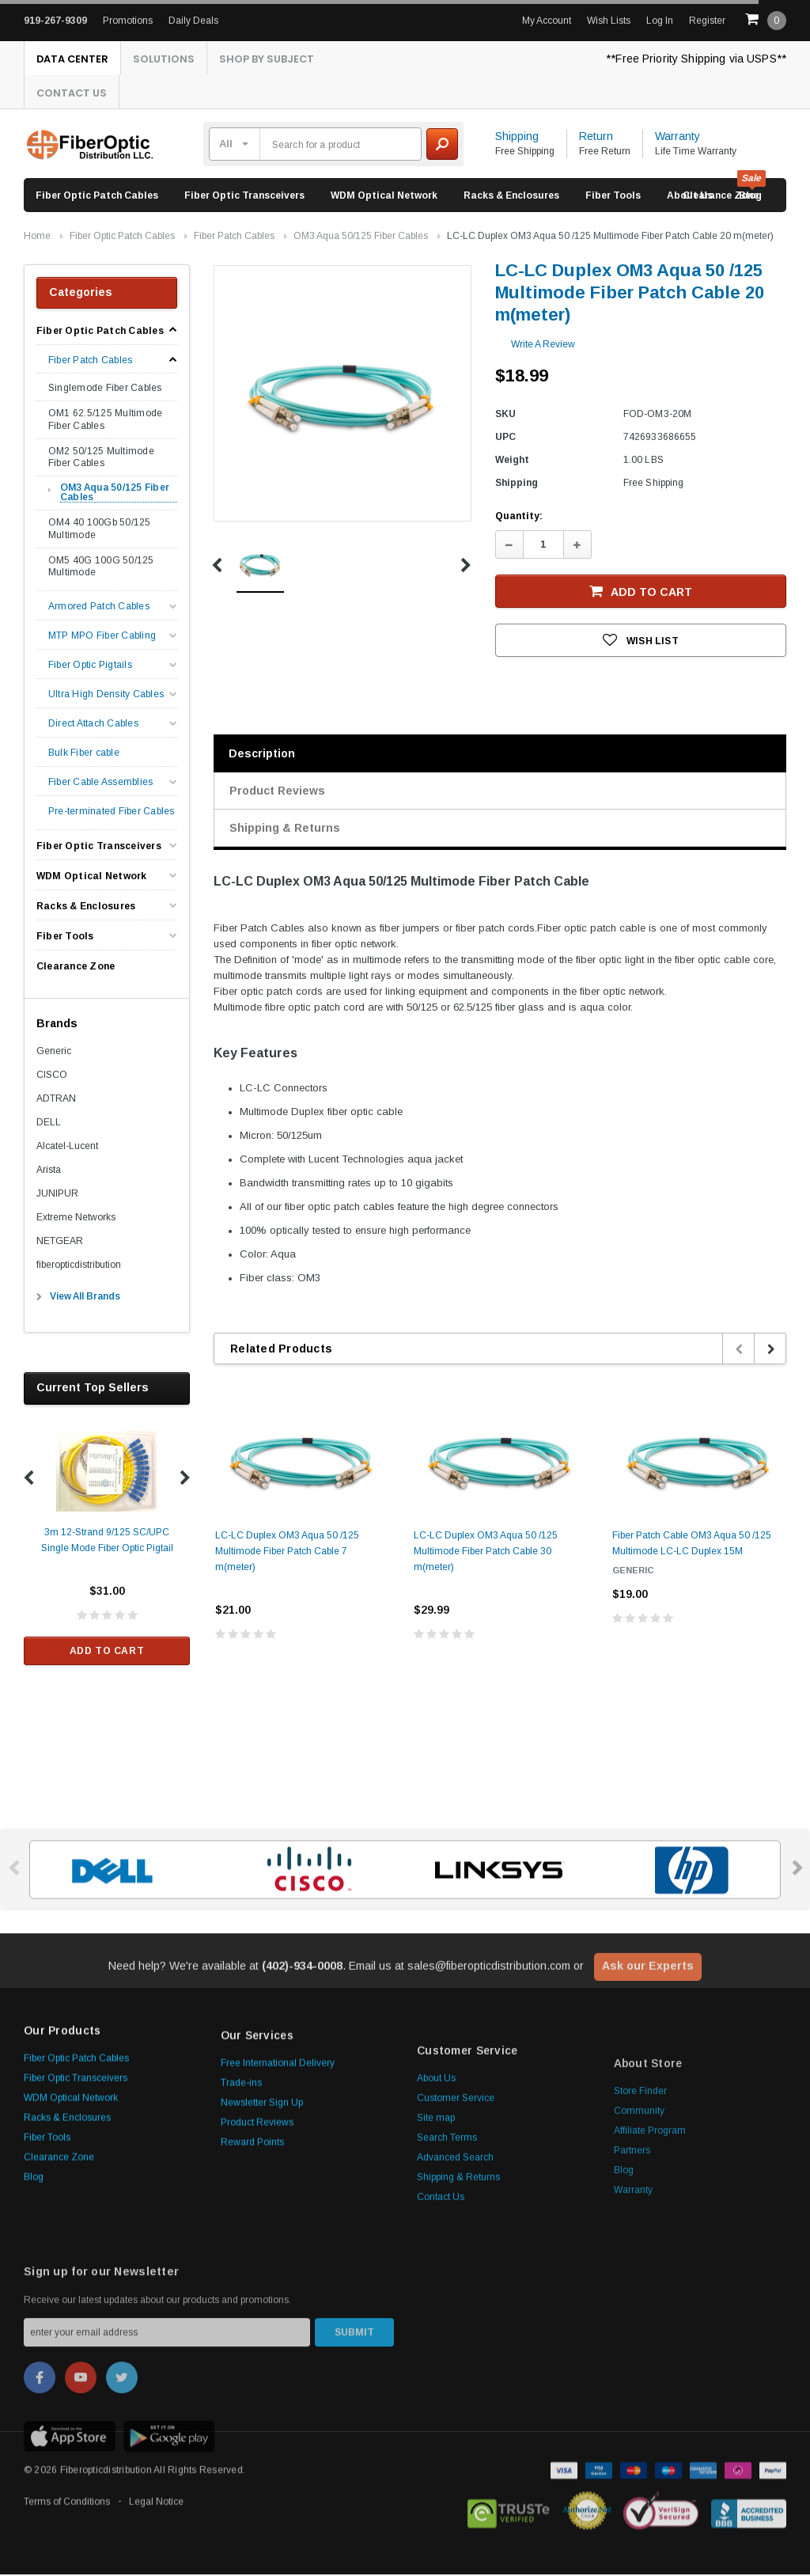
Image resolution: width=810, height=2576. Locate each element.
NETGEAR (59, 1242)
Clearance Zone (721, 197)
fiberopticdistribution (78, 1266)
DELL (48, 1123)
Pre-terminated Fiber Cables (111, 813)
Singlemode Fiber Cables (105, 389)
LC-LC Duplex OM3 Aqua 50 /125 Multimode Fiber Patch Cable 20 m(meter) (610, 237)
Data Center (74, 59)
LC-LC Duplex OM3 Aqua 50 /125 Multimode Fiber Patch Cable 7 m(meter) (287, 1552)
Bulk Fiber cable (83, 754)
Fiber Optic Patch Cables (97, 197)
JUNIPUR (57, 1195)
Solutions (169, 59)
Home (37, 237)
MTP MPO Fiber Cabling (102, 637)
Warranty (677, 137)
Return (596, 137)
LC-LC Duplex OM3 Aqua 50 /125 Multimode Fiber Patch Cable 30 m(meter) (486, 1552)
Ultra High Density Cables (106, 696)
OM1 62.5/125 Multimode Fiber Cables (105, 421)
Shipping (517, 137)
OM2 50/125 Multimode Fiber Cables (101, 459)
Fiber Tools (613, 197)
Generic (53, 1052)
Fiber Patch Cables (234, 237)
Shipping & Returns (284, 829)
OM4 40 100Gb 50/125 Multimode (99, 530)
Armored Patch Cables (99, 608)
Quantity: (519, 517)
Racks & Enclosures (511, 197)
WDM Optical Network (384, 197)
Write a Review (543, 345)
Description (262, 755)
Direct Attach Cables (93, 725)
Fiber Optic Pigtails (90, 667)
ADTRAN (56, 1100)
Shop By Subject (276, 59)
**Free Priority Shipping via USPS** (696, 58)
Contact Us (73, 94)
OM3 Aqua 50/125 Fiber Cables (360, 237)
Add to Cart (107, 1652)
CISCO (51, 1076)
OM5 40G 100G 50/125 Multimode (101, 568)
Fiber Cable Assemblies (100, 784)
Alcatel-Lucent (67, 1147)
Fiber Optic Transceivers (244, 197)
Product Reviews (277, 792)
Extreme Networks (75, 1218)
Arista (48, 1171)
